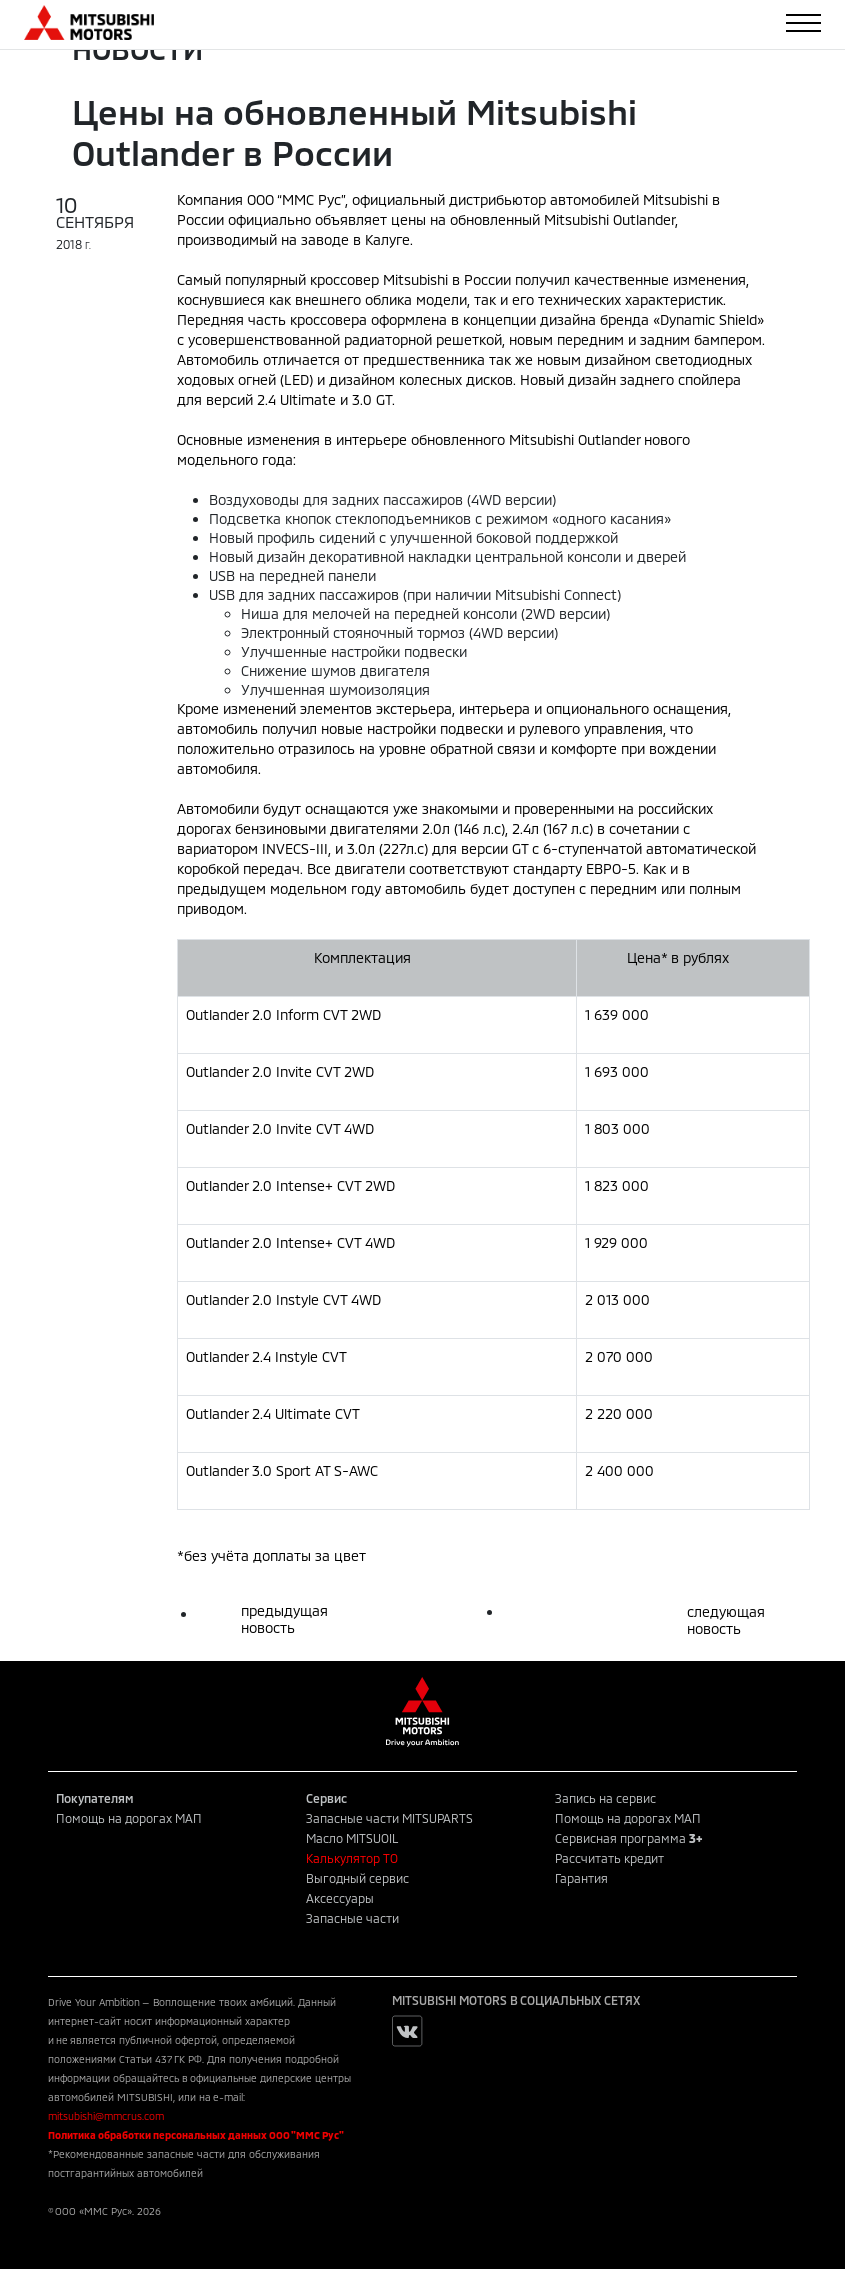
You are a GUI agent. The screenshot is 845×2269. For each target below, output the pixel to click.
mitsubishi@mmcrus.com (106, 2116)
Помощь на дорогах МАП (129, 1818)
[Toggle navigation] (803, 23)
